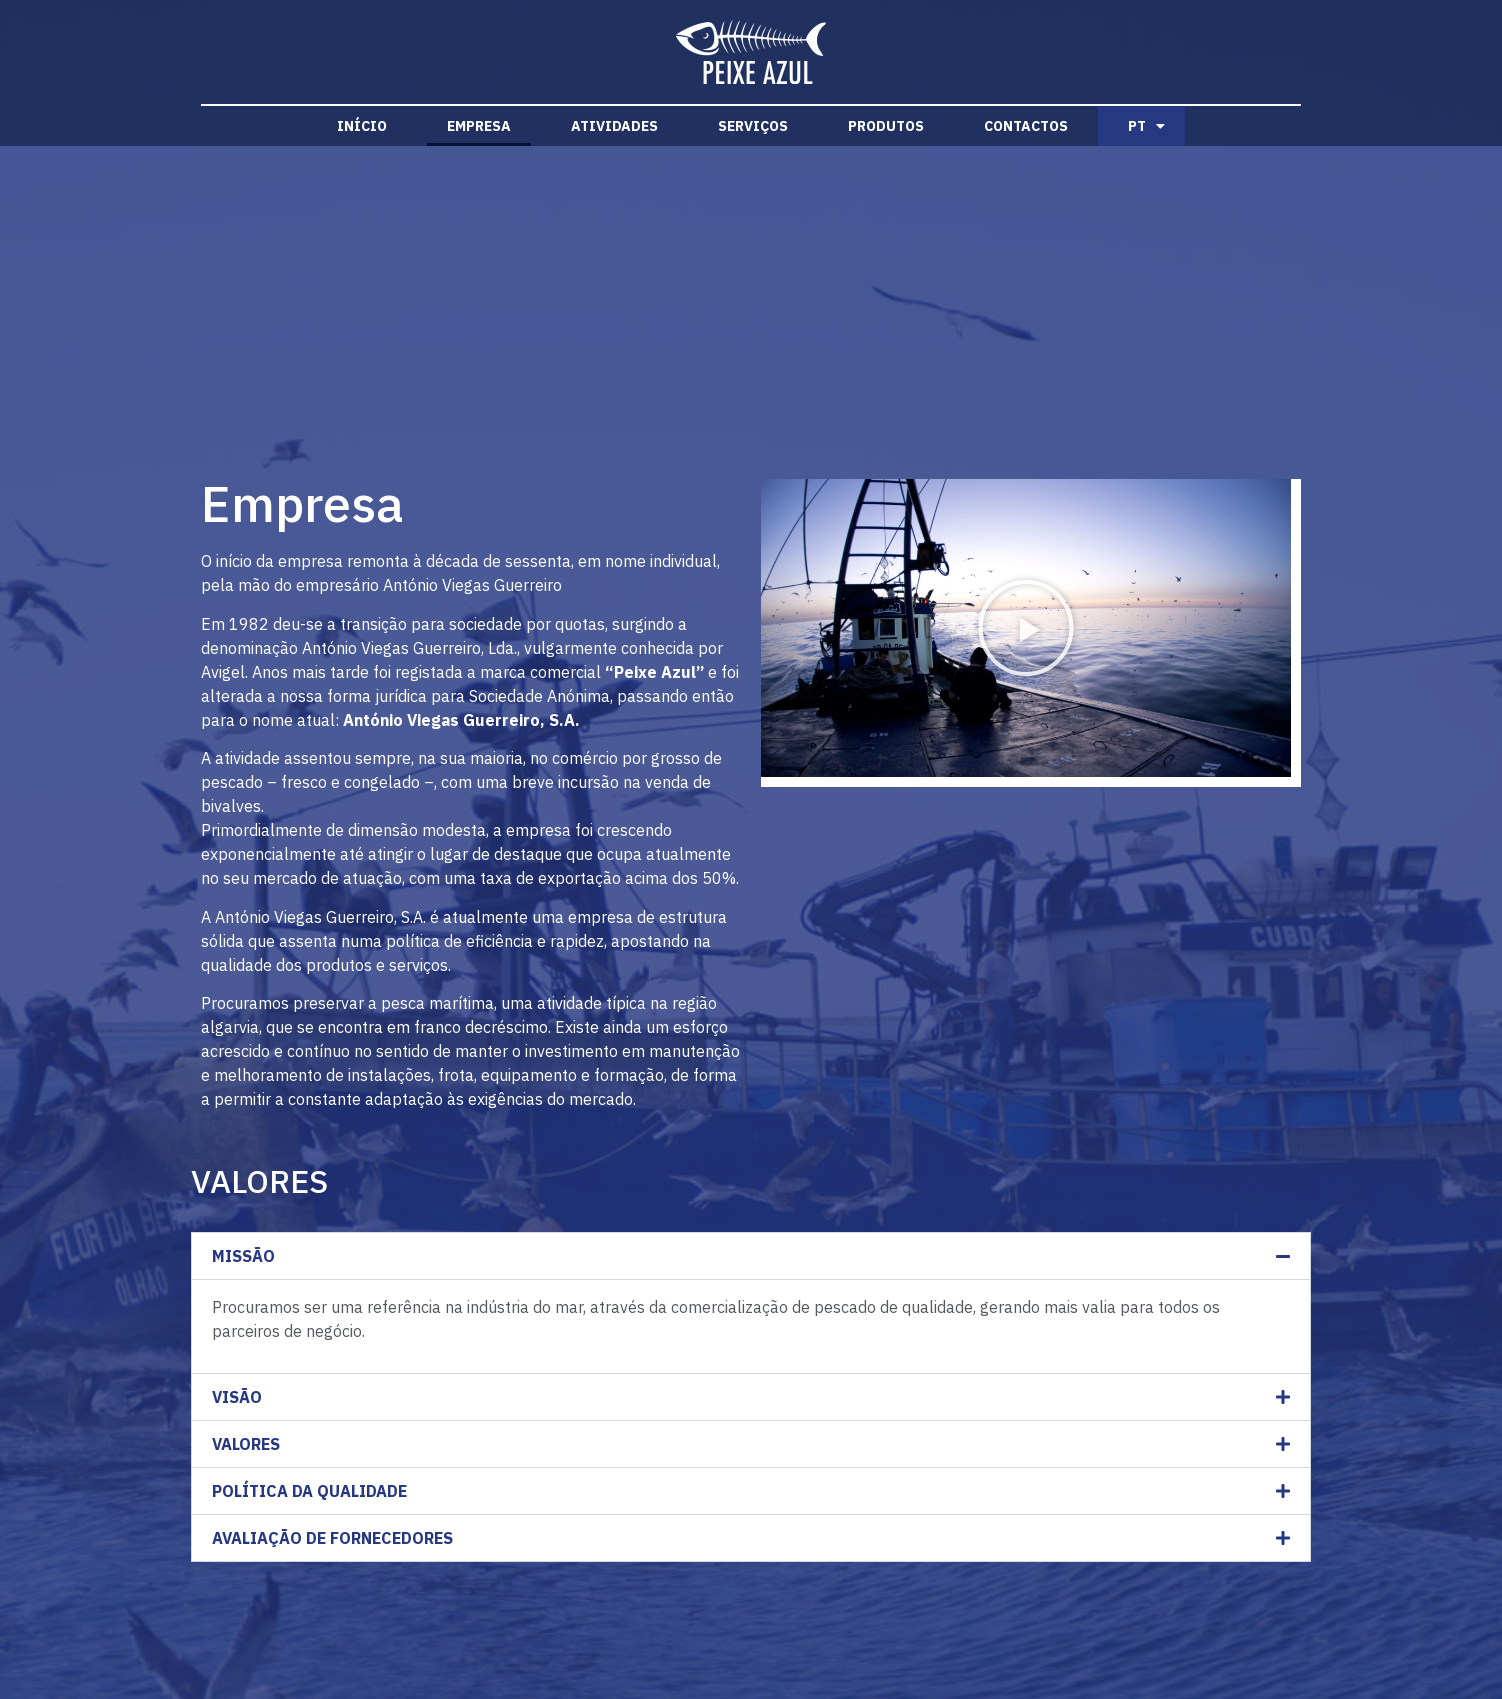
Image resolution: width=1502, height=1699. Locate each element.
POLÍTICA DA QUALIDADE (309, 1491)
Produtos (886, 126)
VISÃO (237, 1397)
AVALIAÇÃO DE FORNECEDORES (332, 1538)
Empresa (479, 126)
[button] (1026, 628)
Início (362, 126)
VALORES (246, 1444)
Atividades (614, 126)
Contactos (1026, 126)
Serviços (753, 126)
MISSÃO (243, 1256)
